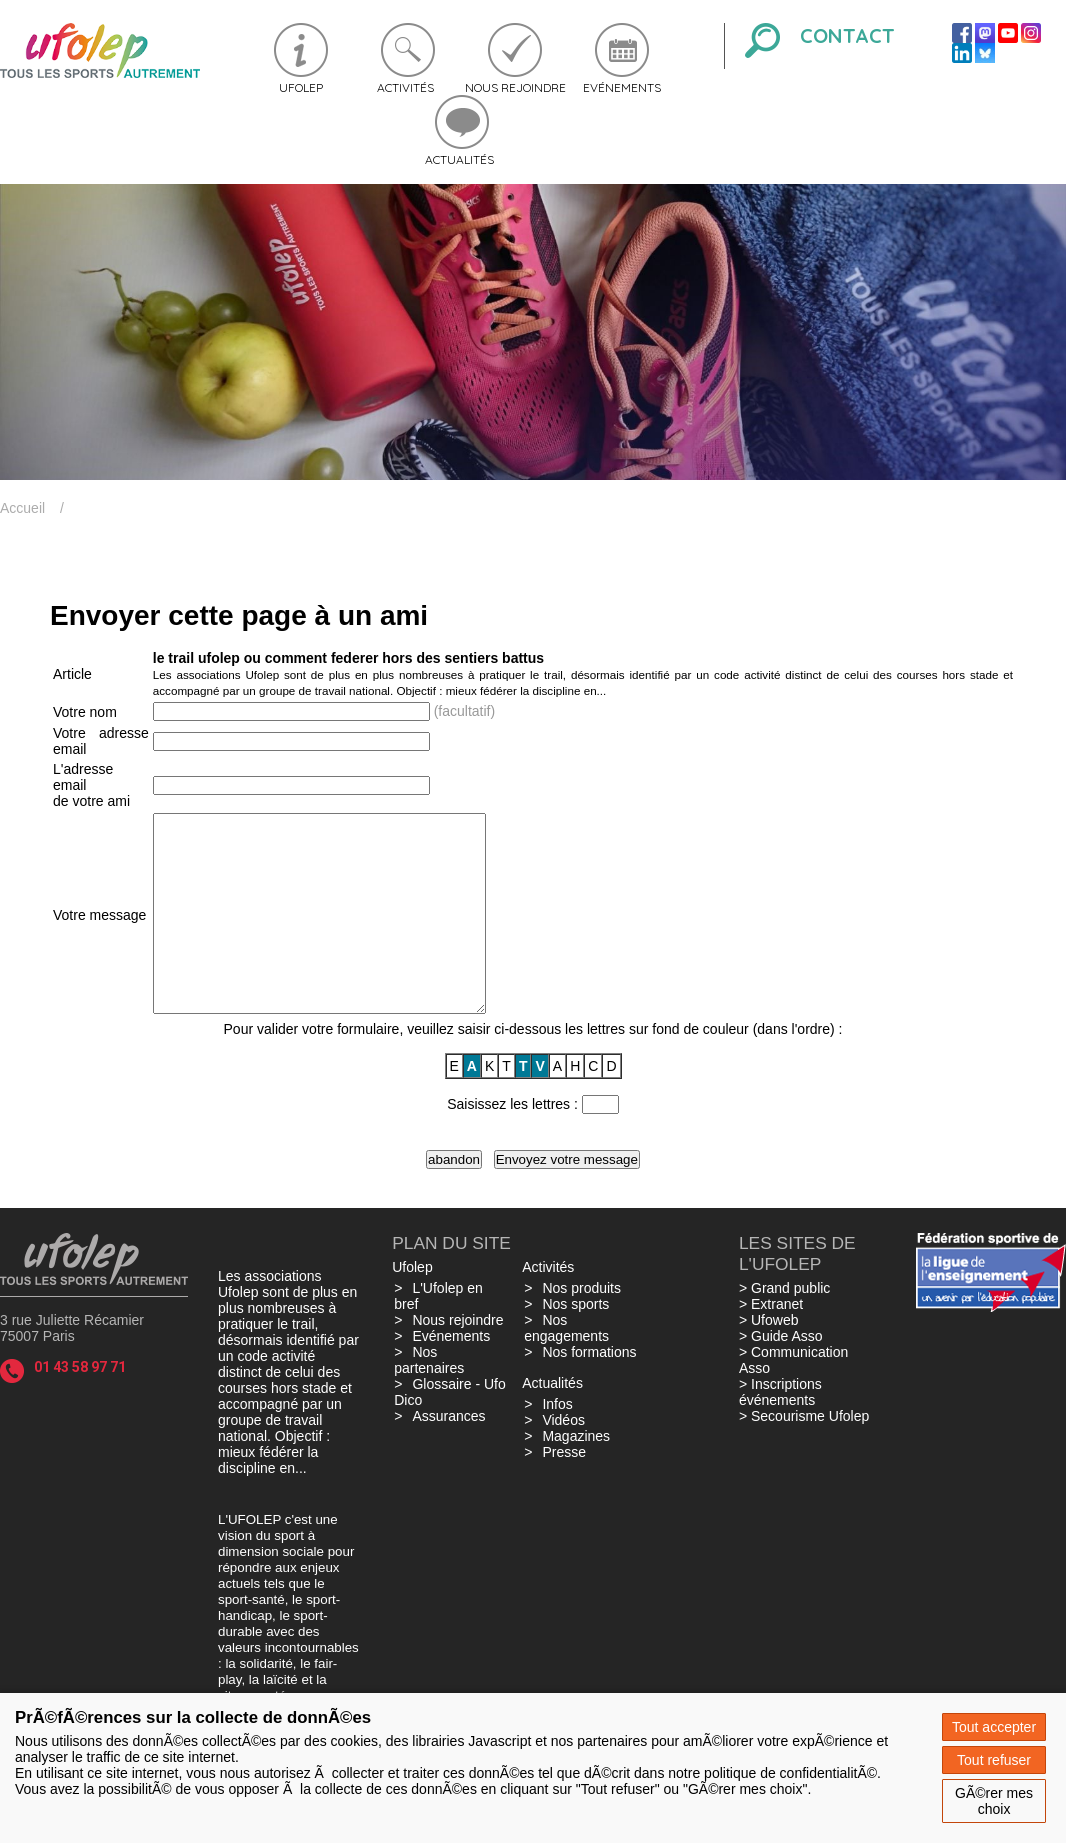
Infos (557, 1443)
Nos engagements (566, 1367)
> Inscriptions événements (780, 1431)
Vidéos (563, 1459)
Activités (405, 87)
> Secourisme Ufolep (804, 1455)
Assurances (448, 1455)
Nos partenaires (429, 1399)
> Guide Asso (781, 1375)
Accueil (22, 508)
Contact (847, 35)
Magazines (576, 1475)
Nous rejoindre (515, 87)
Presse (564, 1491)
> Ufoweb (769, 1359)
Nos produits (581, 1327)
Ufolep (301, 87)
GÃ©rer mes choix (994, 1801)
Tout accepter (994, 1727)
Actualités (459, 159)
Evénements (622, 87)
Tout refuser (994, 1760)
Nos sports (575, 1343)
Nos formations (589, 1391)
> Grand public (784, 1327)
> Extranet (771, 1343)
